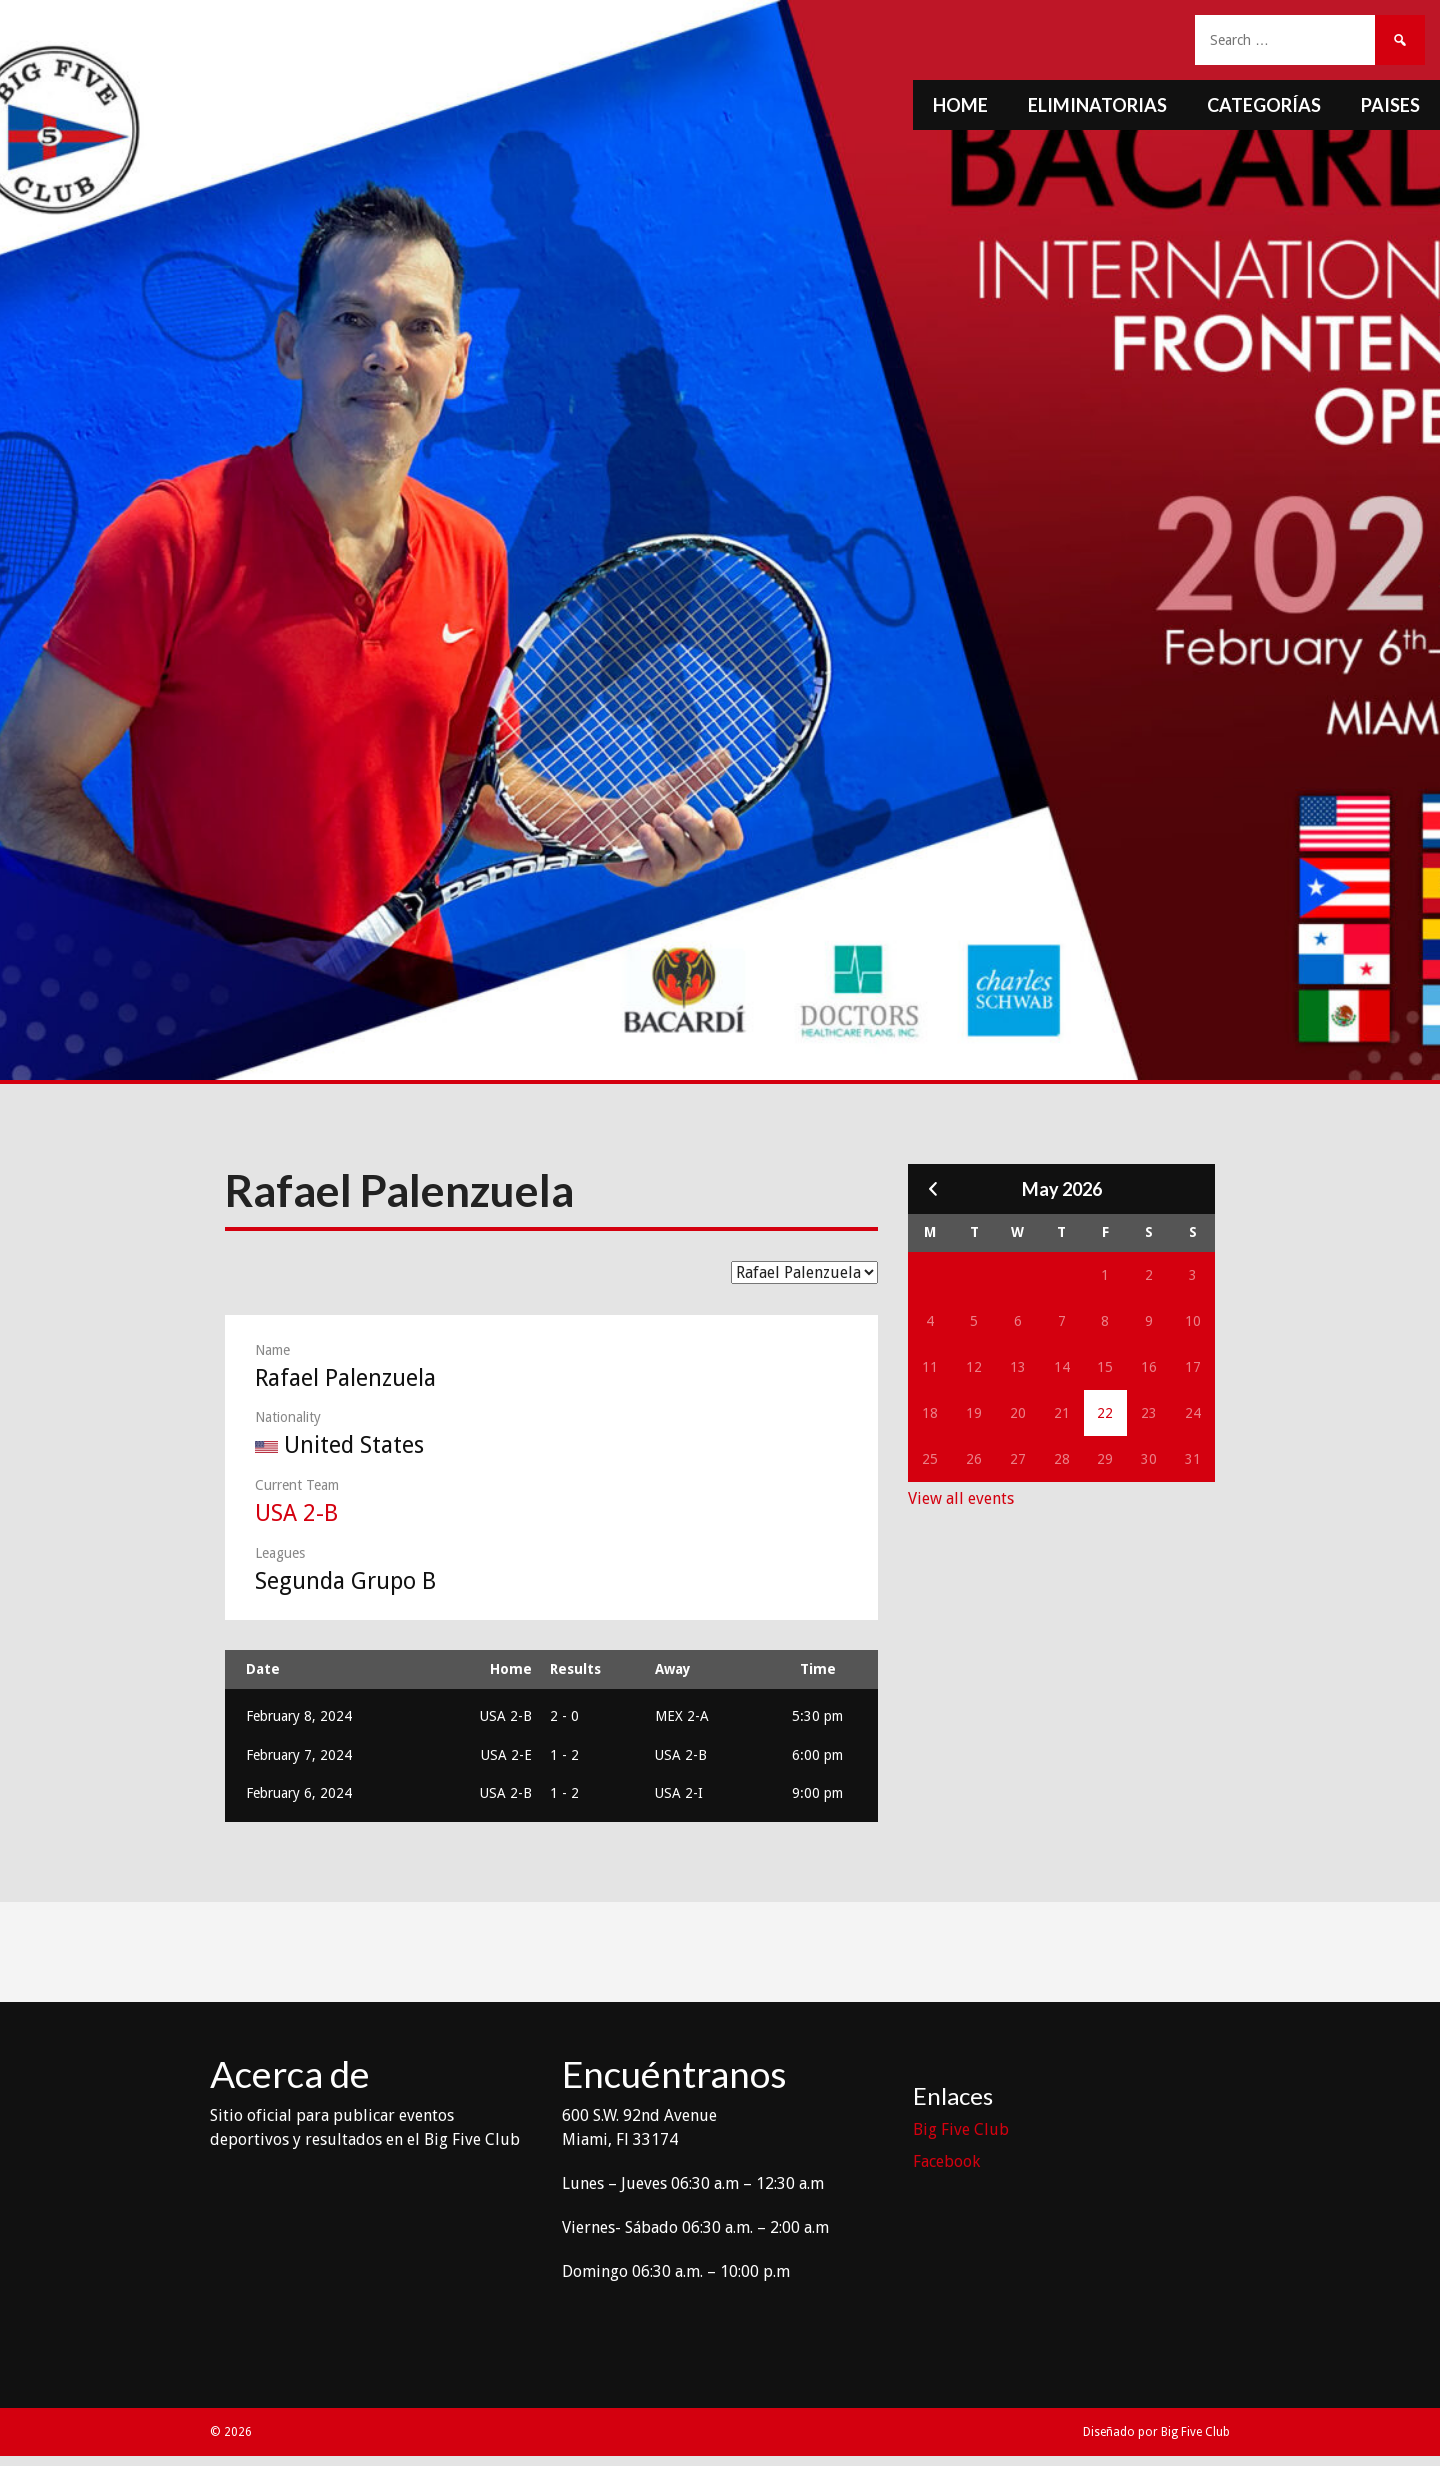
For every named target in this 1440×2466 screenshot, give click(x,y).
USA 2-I (679, 1793)
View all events (961, 1498)
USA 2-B (296, 1513)
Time (818, 1669)
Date (263, 1669)
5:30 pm (817, 1716)
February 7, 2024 (299, 1755)
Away (673, 1669)
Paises (1390, 105)
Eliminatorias (1097, 105)
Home (960, 105)
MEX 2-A (682, 1716)
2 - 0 (564, 1716)
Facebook (946, 2161)
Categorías (1264, 105)
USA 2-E (506, 1755)
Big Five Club (961, 2129)
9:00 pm (817, 1793)
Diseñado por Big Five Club (1156, 2432)
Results (575, 1669)
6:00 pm (817, 1755)
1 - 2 (564, 1755)
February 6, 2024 (299, 1793)
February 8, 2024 (299, 1716)
